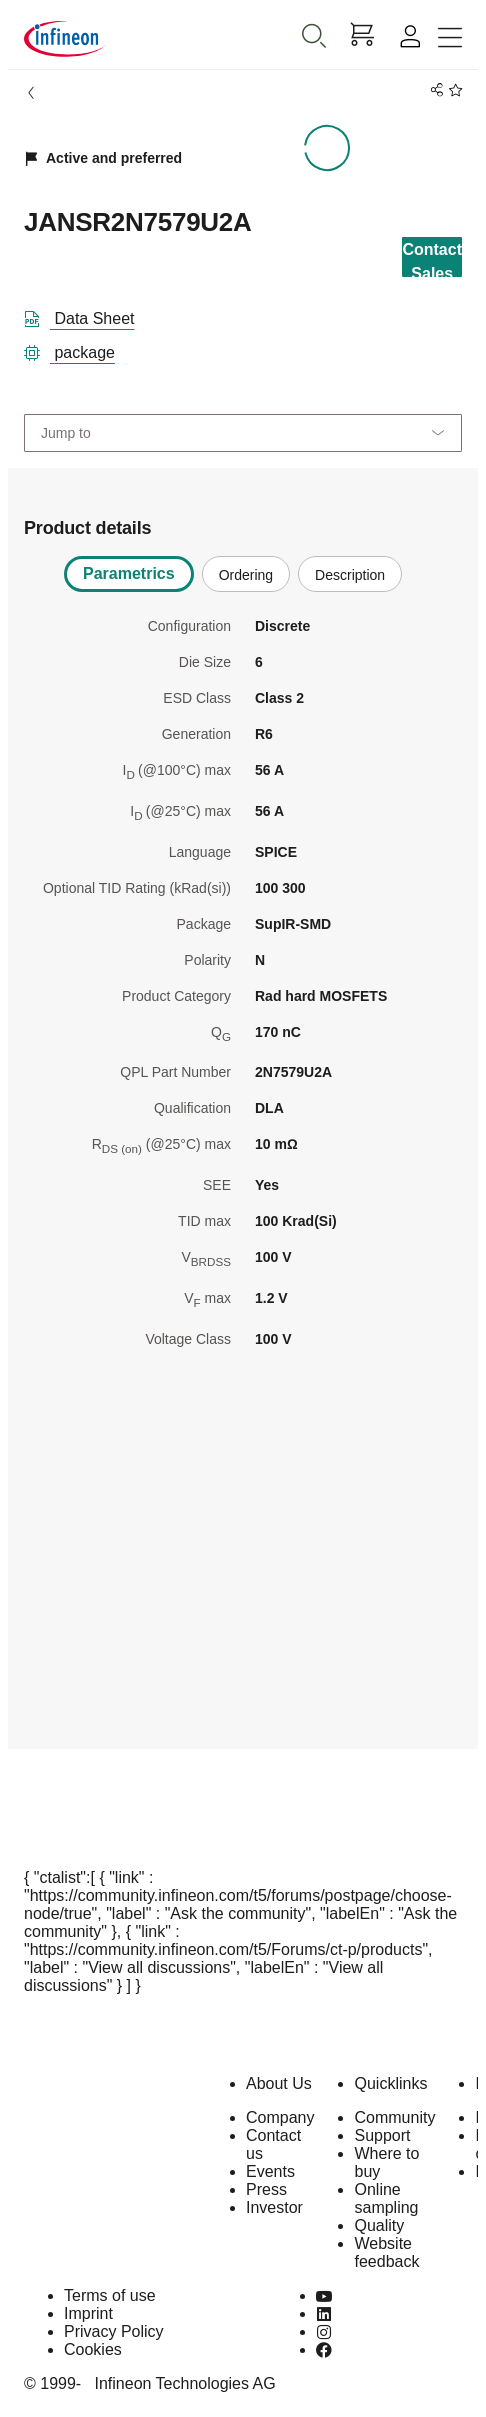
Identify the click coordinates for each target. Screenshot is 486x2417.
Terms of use (110, 2295)
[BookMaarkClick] (452, 90)
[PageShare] (433, 90)
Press (266, 2189)
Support (382, 2135)
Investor (274, 2207)
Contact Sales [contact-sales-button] (432, 259)
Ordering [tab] (246, 575)
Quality (379, 2225)
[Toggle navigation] (450, 38)
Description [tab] (350, 575)
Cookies (93, 2349)
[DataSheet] (87, 315)
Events (270, 2171)
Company (280, 2117)
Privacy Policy (114, 2331)
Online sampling (386, 2198)
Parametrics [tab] (129, 573)
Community (394, 2117)
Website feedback (386, 2252)
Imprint (88, 2313)
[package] (77, 349)
